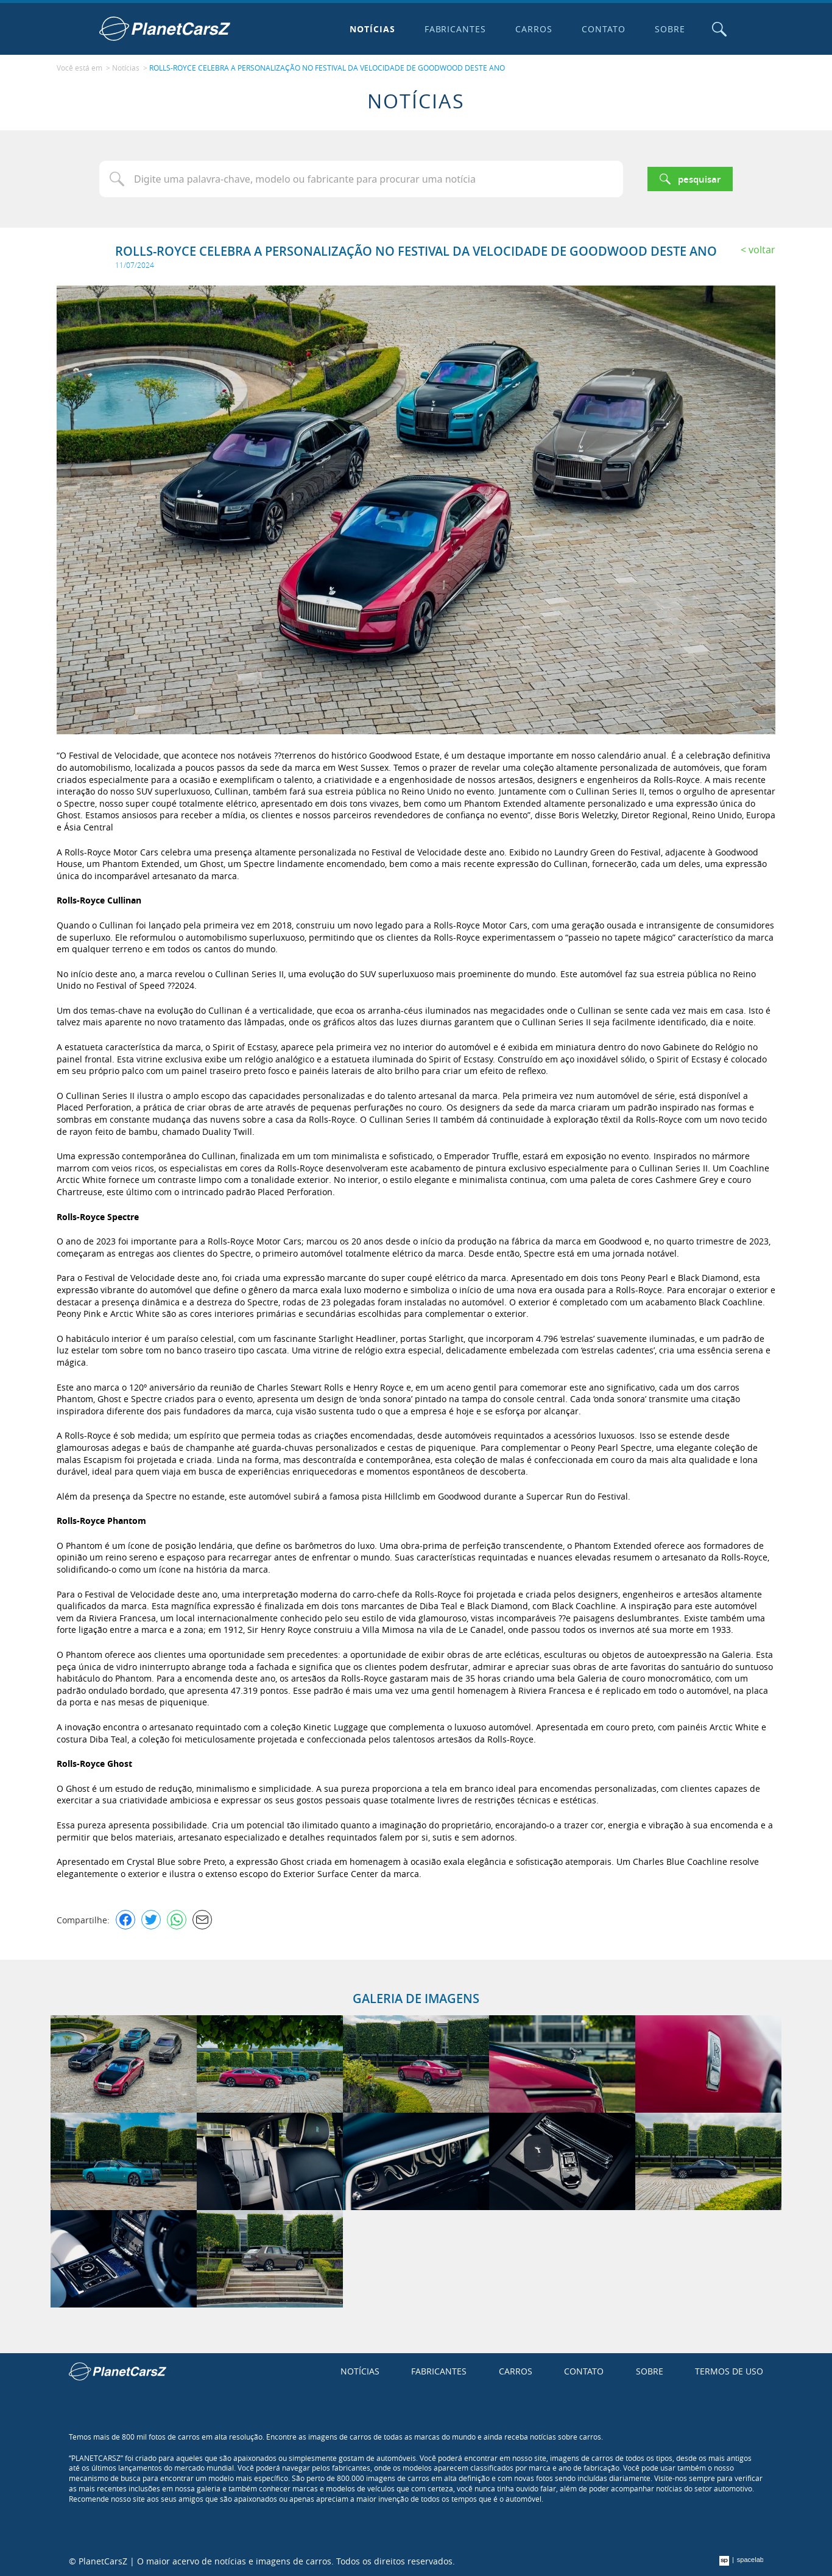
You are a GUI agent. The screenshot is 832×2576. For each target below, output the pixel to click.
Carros (533, 29)
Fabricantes (456, 29)
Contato (604, 29)
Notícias (372, 29)
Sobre (670, 29)
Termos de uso (729, 2371)
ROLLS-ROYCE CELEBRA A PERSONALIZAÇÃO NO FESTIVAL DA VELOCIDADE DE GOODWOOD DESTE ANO (327, 67)
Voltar (762, 249)
